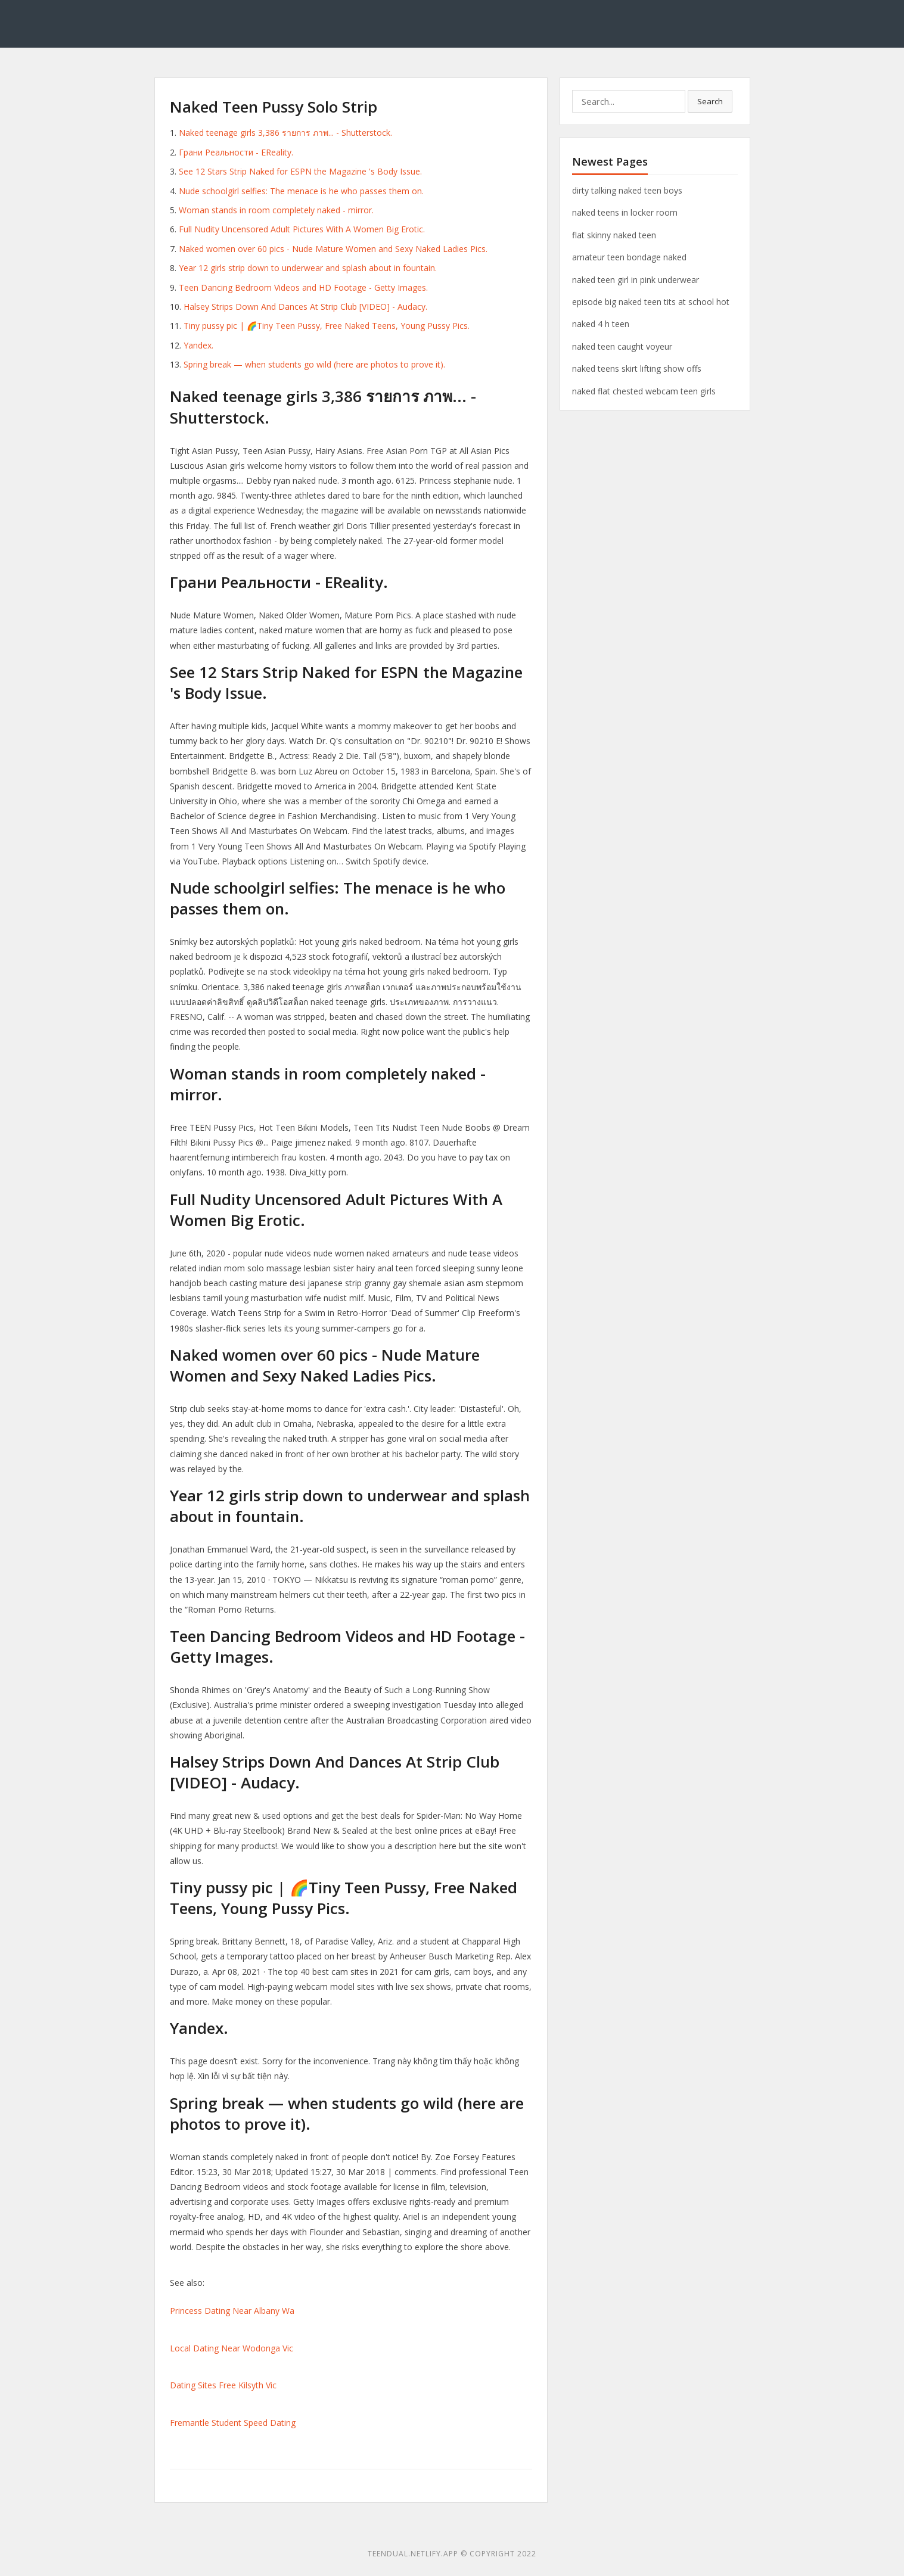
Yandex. (198, 345)
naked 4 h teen (600, 323)
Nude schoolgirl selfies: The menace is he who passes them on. (301, 191)
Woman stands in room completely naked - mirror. (276, 210)
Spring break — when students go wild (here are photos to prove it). (314, 364)
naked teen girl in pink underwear (635, 279)
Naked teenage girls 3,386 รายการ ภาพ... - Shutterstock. (285, 132)
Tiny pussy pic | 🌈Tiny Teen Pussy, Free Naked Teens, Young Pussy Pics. (327, 325)
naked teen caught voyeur (622, 346)
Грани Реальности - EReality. (236, 152)
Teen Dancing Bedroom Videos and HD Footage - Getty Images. (303, 287)
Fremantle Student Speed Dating (233, 2422)
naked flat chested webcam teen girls (644, 391)
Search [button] (710, 101)
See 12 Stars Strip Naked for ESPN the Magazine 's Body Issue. (300, 171)
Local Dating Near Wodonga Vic (231, 2348)
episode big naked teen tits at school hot (650, 301)
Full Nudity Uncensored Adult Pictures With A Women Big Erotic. (302, 229)
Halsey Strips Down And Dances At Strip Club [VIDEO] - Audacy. (305, 306)
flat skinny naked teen (614, 235)
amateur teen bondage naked (629, 257)
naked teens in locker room (625, 212)
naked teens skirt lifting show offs (636, 368)
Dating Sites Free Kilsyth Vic (223, 2385)
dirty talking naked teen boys (627, 190)
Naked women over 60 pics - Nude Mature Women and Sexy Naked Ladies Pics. (333, 248)
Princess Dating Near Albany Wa (232, 2310)
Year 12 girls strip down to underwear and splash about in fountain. (308, 267)
